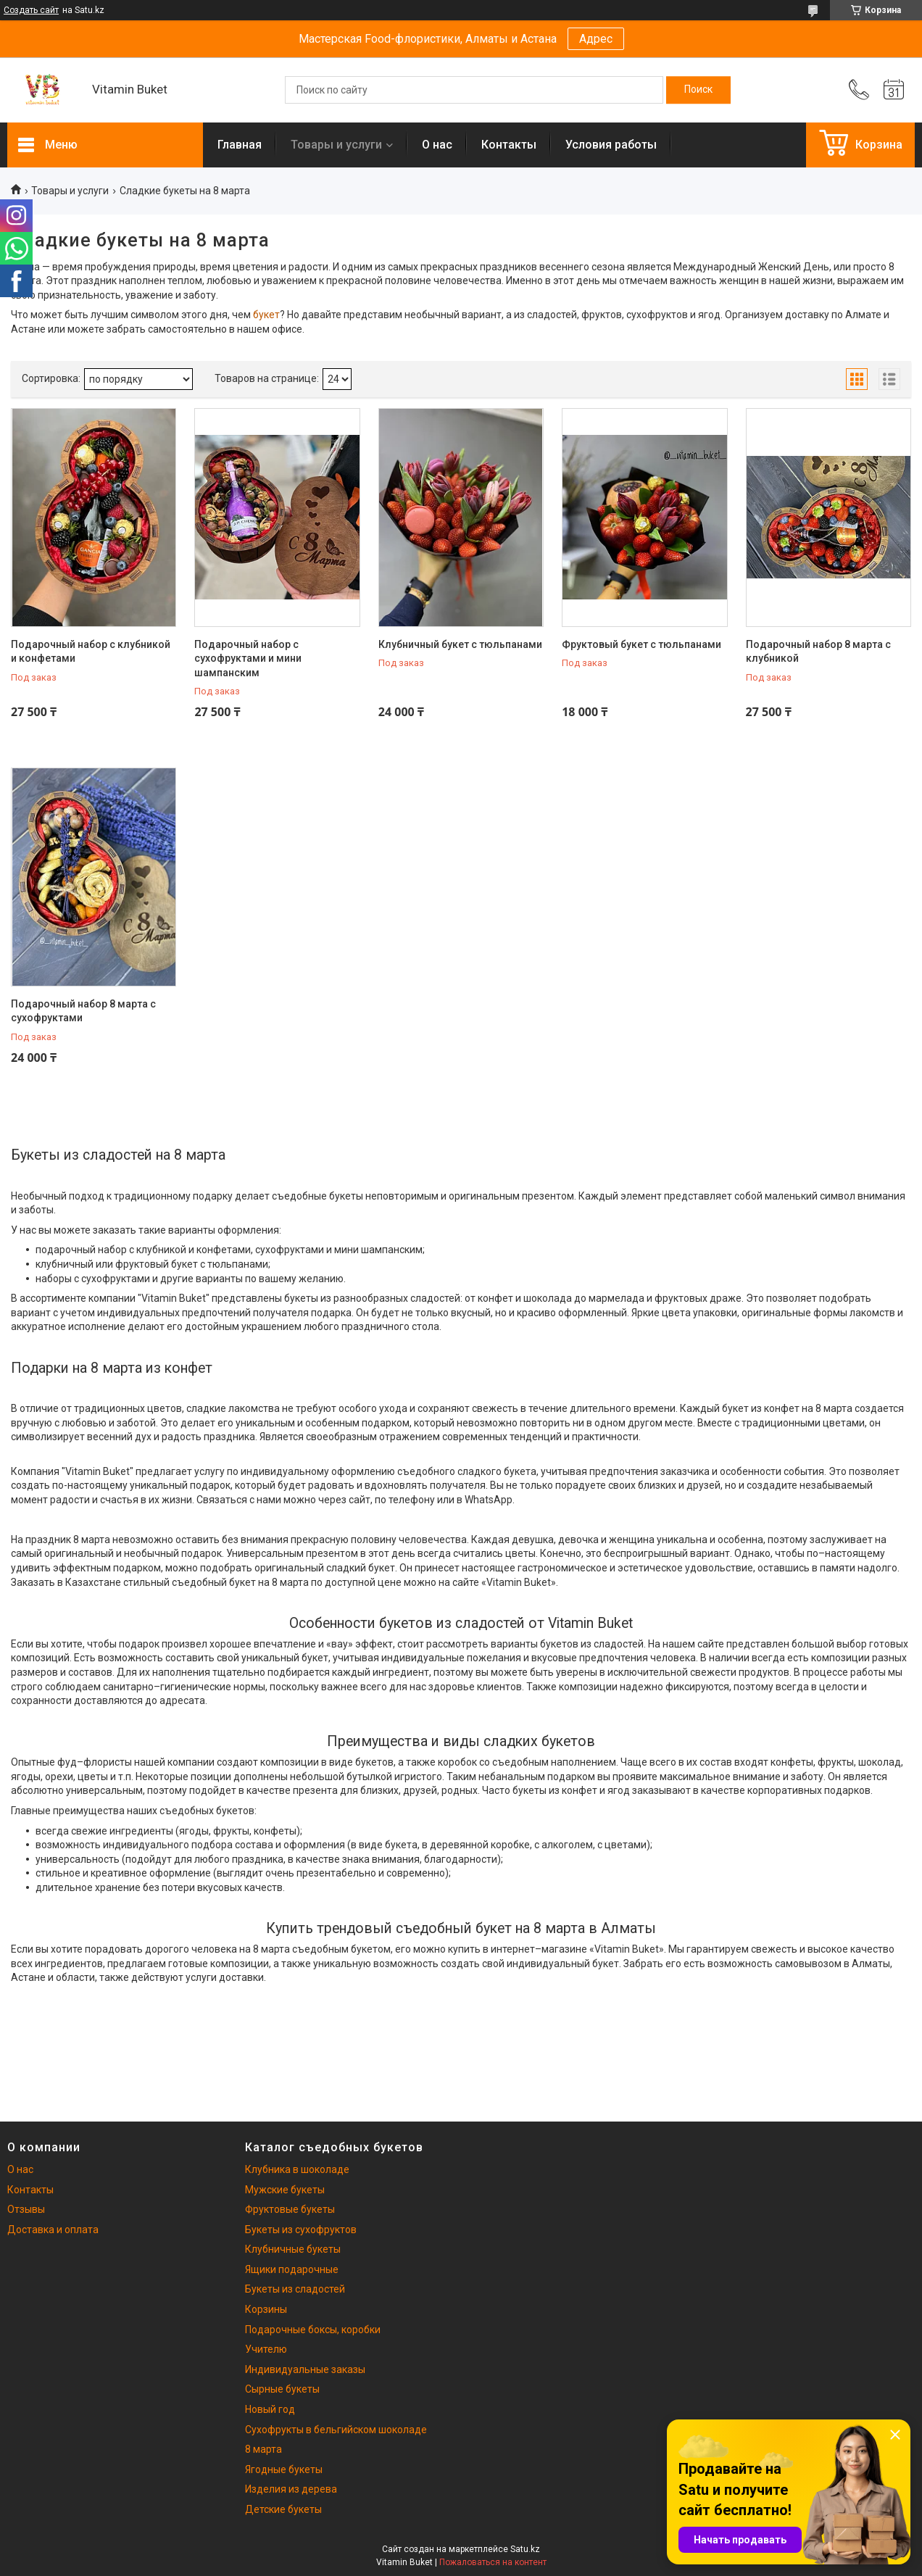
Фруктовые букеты (290, 2209)
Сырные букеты (282, 2389)
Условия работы (611, 144)
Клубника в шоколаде (297, 2169)
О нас (437, 144)
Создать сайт (31, 10)
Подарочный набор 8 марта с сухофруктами (83, 1011)
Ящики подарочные (292, 2269)
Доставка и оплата (53, 2229)
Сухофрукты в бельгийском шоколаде (336, 2429)
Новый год (270, 2409)
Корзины (266, 2309)
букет (266, 314)
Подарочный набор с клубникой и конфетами (90, 652)
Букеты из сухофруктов (301, 2229)
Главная (239, 144)
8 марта (263, 2449)
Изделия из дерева (291, 2489)
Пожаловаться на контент (493, 2562)
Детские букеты (283, 2509)
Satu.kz (525, 2549)
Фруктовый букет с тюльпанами (641, 644)
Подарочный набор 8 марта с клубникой (818, 652)
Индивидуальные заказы (305, 2369)
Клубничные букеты (293, 2249)
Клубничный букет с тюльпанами (460, 644)
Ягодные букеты (284, 2469)
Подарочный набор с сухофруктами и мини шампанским (248, 658)
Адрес (595, 39)
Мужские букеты (285, 2189)
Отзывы (26, 2209)
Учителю (266, 2349)
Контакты (508, 144)
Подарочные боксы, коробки (313, 2329)
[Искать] (698, 90)
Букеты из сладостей (295, 2289)
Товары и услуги (336, 144)
